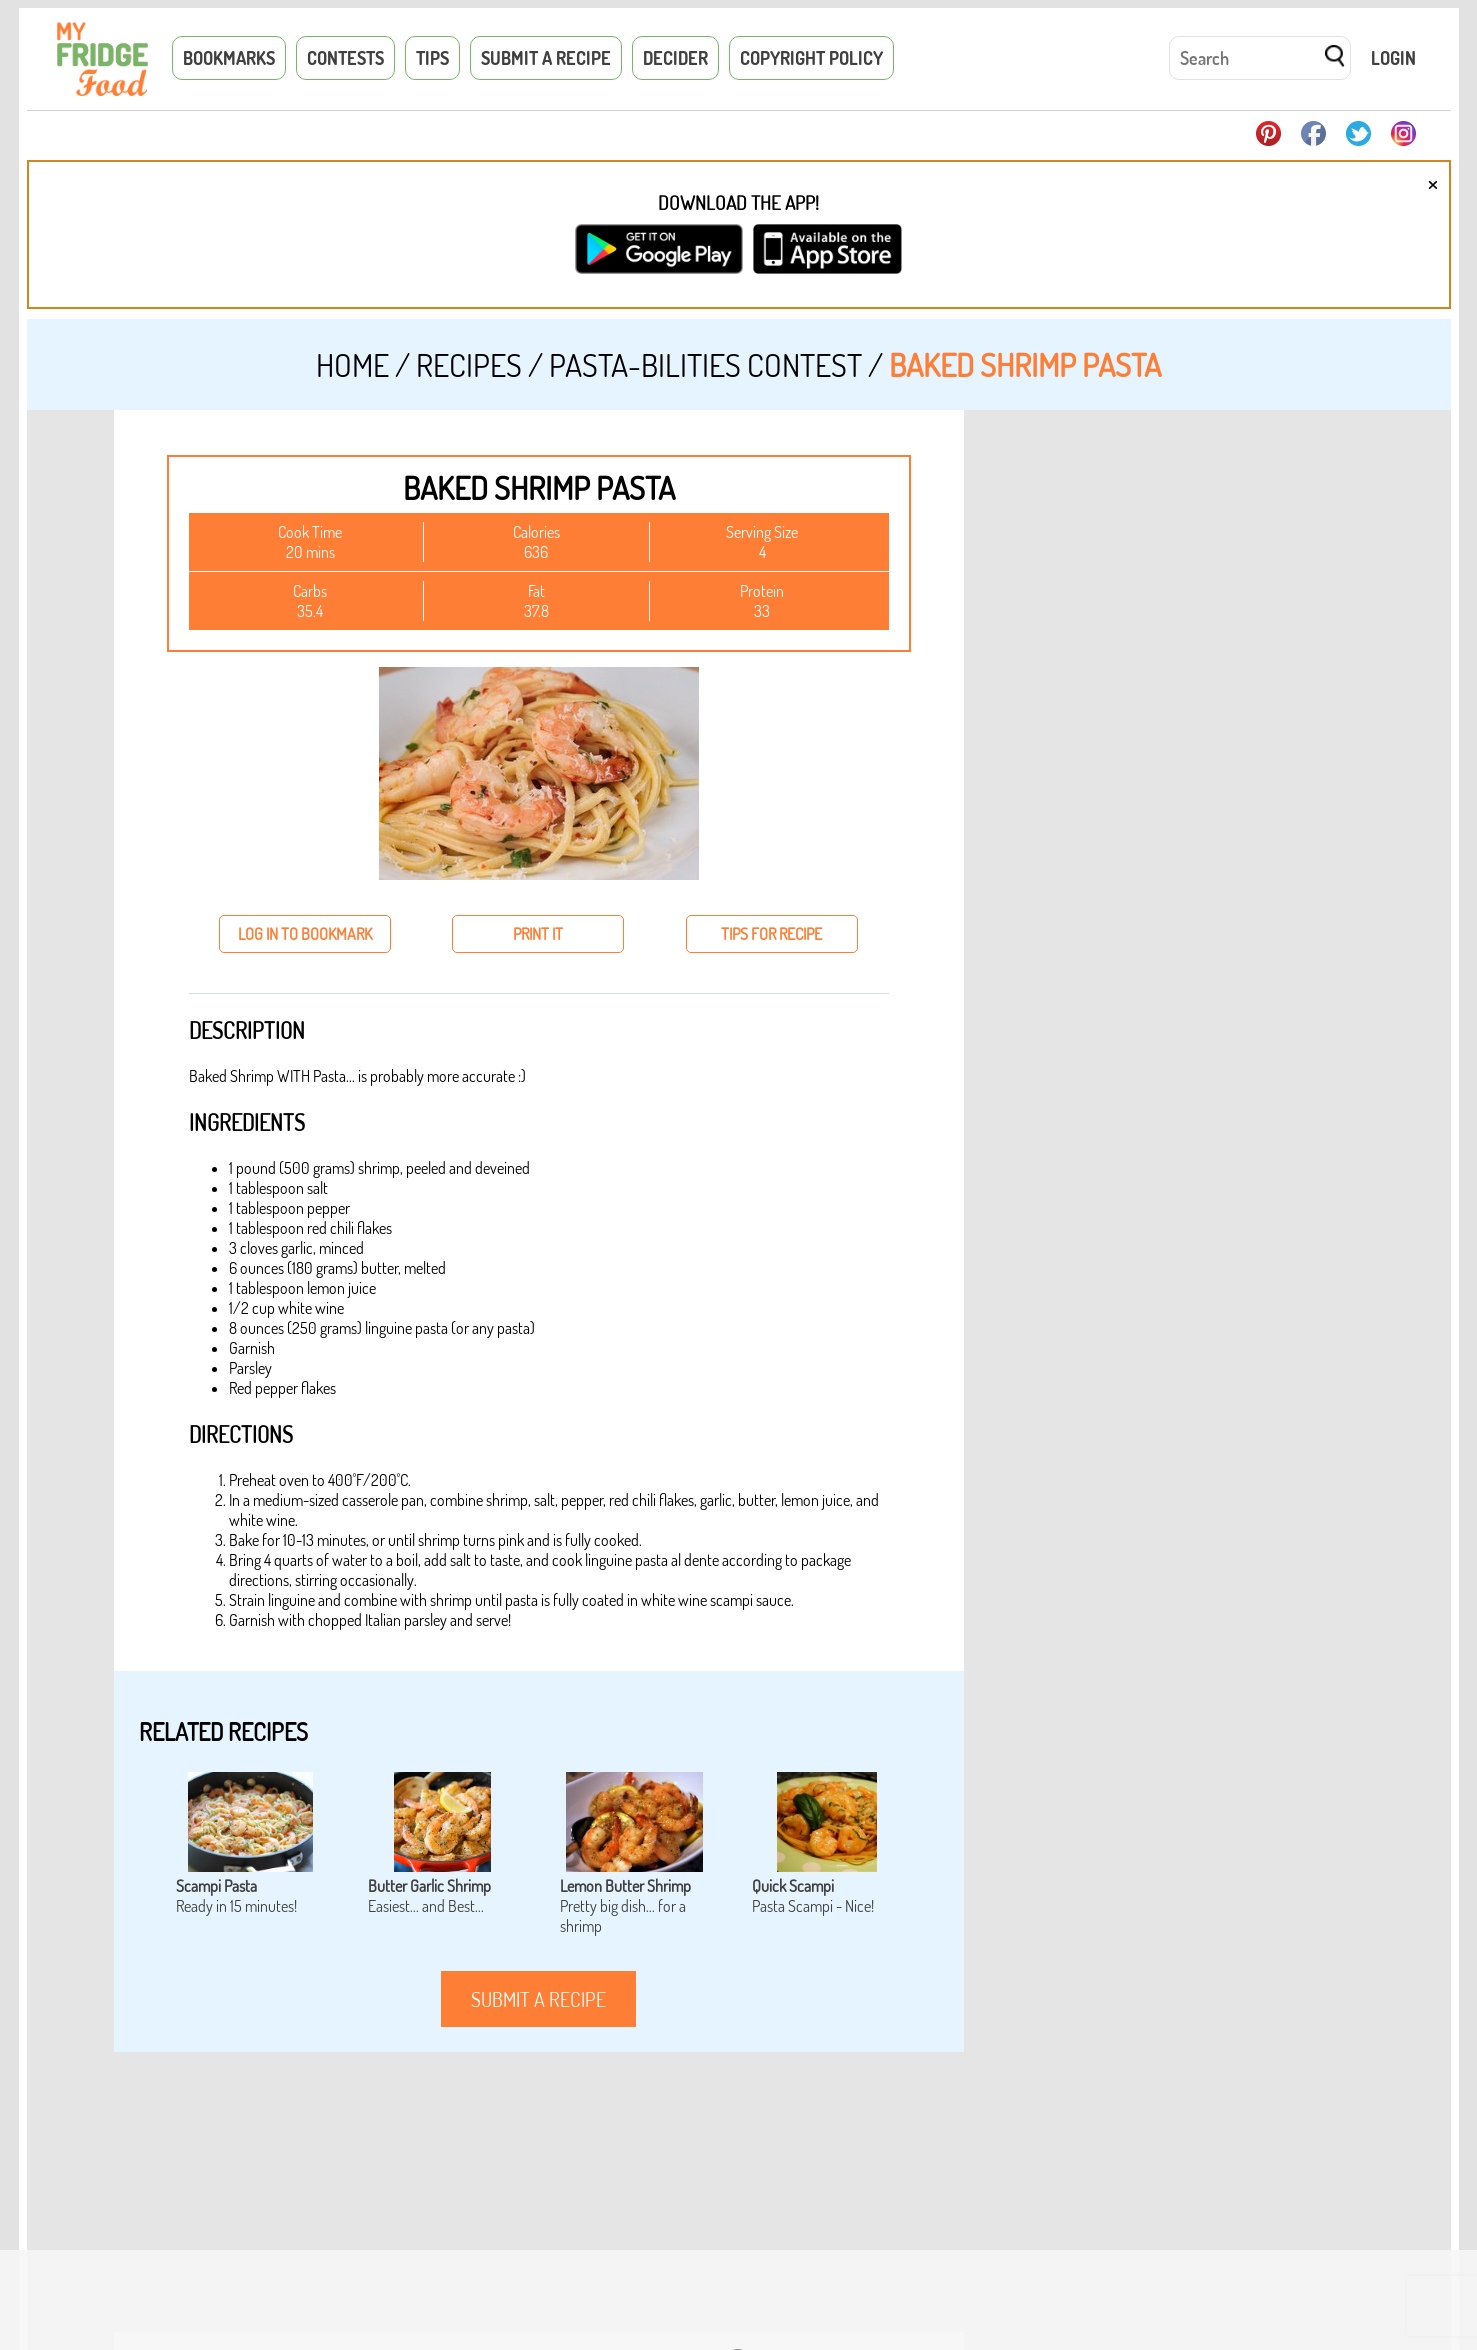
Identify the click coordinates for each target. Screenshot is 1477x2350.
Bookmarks (229, 58)
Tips (432, 58)
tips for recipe (771, 934)
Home (352, 364)
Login (1393, 58)
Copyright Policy (811, 58)
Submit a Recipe (546, 58)
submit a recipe (538, 1999)
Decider (675, 58)
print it (538, 934)
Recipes (469, 364)
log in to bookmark (305, 934)
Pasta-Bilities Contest (705, 364)
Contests (345, 58)
